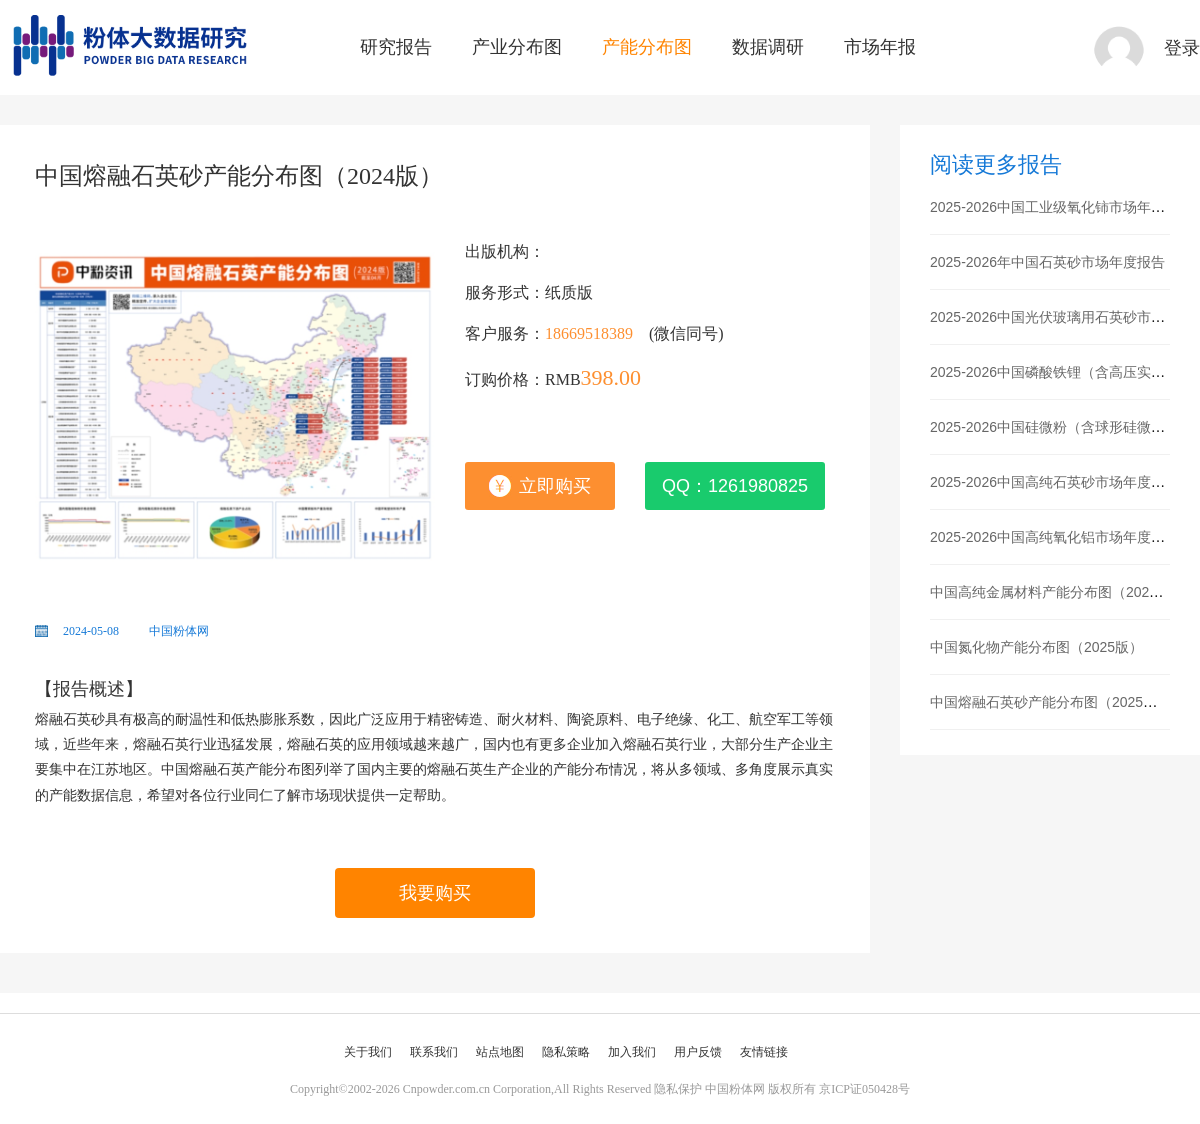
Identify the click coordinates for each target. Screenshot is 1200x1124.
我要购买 (435, 893)
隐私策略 (566, 1052)
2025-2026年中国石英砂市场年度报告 (1047, 262)
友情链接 (764, 1052)
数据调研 (768, 47)
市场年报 (880, 47)
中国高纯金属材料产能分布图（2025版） (1057, 592)
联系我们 (434, 1052)
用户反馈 (698, 1052)
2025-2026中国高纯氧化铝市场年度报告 (1054, 537)
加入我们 (632, 1052)
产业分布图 (517, 47)
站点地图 (500, 1052)
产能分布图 (647, 47)
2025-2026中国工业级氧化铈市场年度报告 (1061, 207)
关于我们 (368, 1052)
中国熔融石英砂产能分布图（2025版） (1050, 702)
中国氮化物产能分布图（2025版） (1036, 647)
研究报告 (396, 47)
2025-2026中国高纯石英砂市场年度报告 (1054, 482)
